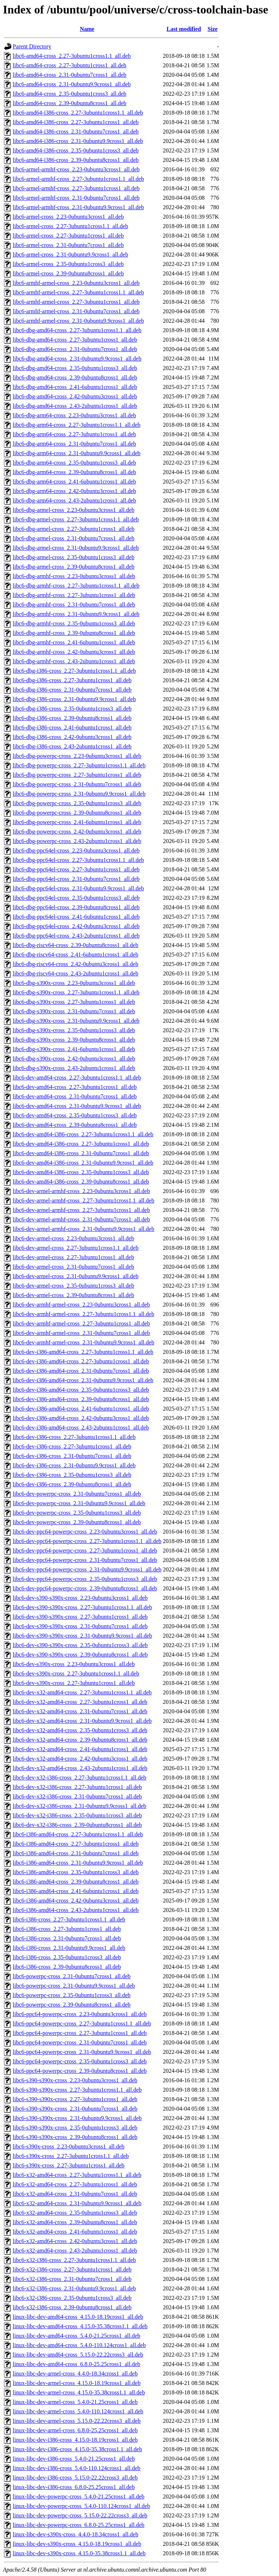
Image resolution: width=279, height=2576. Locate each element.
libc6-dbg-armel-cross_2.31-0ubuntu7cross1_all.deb (73, 538)
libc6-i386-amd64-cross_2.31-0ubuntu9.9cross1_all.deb (78, 1863)
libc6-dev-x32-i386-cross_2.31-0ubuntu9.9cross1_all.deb (79, 1806)
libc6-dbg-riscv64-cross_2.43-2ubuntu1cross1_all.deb (75, 973)
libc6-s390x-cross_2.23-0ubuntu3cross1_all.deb (69, 2146)
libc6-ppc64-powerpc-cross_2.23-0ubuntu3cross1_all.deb (80, 2014)
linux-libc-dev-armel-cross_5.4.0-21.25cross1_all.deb (75, 2402)
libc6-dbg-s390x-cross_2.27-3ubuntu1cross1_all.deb (74, 1002)
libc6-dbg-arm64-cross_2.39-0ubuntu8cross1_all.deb (74, 472)
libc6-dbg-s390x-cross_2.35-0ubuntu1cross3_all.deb (74, 1030)
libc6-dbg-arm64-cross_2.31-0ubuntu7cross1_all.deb (74, 444)
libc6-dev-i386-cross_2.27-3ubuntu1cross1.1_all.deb (74, 1437)
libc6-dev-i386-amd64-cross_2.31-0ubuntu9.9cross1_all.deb (83, 1380)
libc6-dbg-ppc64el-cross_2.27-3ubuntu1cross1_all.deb (76, 869)
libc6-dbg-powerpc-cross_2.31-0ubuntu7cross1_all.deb (77, 784)
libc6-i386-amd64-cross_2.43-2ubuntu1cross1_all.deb (76, 1910)
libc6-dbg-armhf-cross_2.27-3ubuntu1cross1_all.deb (74, 595)
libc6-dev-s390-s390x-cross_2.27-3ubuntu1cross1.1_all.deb (82, 1607)
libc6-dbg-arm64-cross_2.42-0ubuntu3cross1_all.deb (74, 491)
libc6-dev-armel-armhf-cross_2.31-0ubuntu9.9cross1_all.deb (83, 1229)
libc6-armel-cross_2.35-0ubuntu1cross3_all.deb (68, 264)
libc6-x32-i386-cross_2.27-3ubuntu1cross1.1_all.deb (74, 2260)
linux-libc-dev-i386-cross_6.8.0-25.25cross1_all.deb (74, 2487)
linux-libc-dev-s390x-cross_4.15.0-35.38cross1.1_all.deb (79, 2553)
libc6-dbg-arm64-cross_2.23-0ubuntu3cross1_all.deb (74, 415)
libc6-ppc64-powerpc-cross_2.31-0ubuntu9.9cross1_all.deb (82, 2052)
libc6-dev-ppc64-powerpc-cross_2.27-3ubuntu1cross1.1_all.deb (87, 1541)
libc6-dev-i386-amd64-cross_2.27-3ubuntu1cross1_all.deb (81, 1361)
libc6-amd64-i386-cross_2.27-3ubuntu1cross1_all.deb (76, 122)
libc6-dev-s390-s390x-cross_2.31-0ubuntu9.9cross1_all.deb (82, 1636)
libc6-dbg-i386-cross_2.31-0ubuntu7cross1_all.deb (72, 690)
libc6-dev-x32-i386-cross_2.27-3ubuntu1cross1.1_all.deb (79, 1777)
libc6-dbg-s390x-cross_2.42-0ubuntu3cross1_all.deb (74, 1059)
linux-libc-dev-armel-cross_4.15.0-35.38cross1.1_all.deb (79, 2392)
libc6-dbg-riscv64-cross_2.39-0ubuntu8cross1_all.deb (75, 945)
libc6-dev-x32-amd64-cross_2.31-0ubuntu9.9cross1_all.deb (82, 1721)
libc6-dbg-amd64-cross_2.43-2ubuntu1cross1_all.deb (75, 406)
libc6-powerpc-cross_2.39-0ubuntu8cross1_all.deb (71, 2004)
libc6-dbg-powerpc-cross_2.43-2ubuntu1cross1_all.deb (77, 841)
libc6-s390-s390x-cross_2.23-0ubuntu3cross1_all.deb (75, 2080)
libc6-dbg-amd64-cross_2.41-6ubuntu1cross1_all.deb (75, 387)
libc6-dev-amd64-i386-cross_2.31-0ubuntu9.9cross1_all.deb (83, 1163)
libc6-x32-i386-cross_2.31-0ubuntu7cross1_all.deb (72, 2279)
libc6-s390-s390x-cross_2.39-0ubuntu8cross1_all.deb (75, 2137)
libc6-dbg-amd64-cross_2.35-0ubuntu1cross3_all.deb (75, 368)
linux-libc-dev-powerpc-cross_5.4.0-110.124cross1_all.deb (81, 2506)
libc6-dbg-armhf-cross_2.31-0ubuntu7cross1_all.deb (74, 604)
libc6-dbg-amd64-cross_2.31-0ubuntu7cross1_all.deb (75, 349)
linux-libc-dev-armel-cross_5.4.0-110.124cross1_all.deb (78, 2411)
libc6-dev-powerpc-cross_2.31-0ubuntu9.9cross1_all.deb (79, 1503)
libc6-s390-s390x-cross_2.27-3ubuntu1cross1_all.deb (75, 2099)
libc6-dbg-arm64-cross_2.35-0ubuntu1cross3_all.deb (74, 463)
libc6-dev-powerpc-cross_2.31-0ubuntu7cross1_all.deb (77, 1494)
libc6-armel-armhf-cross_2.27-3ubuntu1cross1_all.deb (76, 188)
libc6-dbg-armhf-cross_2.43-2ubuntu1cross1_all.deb (74, 661)
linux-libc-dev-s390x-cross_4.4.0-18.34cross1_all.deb (75, 2534)
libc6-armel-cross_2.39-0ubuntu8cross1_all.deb (68, 273)
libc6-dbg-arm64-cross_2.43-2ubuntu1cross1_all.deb (74, 500)
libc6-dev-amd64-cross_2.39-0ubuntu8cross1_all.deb (75, 1125)
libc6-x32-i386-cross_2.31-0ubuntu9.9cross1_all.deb (74, 2288)
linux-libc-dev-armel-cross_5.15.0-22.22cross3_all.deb (77, 2421)
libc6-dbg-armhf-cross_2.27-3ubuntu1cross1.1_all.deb (76, 586)
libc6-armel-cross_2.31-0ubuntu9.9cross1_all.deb (70, 254)
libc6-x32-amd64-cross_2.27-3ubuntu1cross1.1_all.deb (77, 2175)
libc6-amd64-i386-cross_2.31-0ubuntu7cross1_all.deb (76, 131)
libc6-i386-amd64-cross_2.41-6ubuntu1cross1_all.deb (76, 1891)
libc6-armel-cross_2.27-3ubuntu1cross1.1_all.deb (70, 226)
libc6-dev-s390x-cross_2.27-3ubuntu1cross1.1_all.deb (76, 1673)
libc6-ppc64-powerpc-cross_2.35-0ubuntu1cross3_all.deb (80, 2061)
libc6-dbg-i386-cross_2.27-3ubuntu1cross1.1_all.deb (74, 671)
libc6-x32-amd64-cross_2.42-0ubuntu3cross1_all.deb (75, 2241)
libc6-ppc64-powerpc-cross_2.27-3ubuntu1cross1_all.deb (80, 2033)
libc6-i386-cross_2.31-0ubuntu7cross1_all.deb (67, 1938)
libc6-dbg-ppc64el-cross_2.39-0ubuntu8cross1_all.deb (76, 907)
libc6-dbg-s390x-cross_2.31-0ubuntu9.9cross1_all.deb (76, 1021)
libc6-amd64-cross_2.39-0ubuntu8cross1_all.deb (69, 103)
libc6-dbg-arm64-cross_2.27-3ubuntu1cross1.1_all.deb (76, 425)
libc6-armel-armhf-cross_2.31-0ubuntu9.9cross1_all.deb (78, 207)
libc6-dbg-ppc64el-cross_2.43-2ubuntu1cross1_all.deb (76, 936)
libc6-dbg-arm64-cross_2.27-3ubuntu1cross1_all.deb (74, 434)
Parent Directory (32, 46)
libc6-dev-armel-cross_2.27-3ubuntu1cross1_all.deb (73, 1257)
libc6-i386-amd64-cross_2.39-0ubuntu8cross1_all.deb (76, 1882)
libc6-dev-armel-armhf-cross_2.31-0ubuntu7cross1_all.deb (81, 1219)
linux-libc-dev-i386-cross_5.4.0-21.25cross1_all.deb (74, 2459)
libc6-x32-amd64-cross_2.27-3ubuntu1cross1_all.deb (75, 2184)
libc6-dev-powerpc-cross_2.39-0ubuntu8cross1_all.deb (77, 1522)
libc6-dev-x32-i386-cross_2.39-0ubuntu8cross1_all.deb (77, 1825)
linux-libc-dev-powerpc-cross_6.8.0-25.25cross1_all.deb (79, 2525)
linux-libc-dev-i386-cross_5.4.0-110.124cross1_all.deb (76, 2468)
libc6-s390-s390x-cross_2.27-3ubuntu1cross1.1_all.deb (77, 2090)
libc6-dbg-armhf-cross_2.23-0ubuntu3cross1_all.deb (74, 576)
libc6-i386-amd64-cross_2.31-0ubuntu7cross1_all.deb (76, 1853)
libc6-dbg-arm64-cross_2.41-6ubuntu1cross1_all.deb (74, 481)
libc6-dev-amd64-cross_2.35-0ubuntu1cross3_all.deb (75, 1115)
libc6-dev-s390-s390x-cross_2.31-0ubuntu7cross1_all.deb (80, 1626)
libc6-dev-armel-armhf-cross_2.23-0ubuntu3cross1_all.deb (81, 1191)
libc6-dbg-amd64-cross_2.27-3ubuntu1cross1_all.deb (75, 340)
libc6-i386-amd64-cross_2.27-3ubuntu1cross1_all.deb (76, 1844)
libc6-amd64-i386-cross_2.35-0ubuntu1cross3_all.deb (76, 150)
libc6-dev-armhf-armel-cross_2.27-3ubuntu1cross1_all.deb (81, 1323)
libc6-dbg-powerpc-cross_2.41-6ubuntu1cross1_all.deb (77, 822)
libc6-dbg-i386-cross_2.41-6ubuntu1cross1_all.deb (72, 727)
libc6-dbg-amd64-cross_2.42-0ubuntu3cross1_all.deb (75, 396)
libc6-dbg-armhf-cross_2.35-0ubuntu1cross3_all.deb (74, 623)
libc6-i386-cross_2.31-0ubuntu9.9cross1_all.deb (69, 1948)
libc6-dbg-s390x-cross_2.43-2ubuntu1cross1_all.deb (74, 1068)
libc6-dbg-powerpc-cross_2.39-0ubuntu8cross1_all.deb (77, 813)
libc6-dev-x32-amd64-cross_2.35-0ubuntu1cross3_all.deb (80, 1730)
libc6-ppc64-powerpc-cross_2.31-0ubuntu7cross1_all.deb (80, 2042)
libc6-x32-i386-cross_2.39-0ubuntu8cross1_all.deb (72, 2307)
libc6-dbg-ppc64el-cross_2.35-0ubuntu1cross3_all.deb (76, 898)
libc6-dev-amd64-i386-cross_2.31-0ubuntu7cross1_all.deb (81, 1153)
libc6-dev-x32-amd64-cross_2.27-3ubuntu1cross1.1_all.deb (82, 1692)
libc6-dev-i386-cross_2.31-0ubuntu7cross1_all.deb (72, 1456)
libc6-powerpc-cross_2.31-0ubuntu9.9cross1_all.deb (74, 1986)
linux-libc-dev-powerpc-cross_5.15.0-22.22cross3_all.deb (80, 2515)
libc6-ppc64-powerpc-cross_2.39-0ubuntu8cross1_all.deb (80, 2071)
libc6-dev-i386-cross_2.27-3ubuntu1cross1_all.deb (72, 1446)
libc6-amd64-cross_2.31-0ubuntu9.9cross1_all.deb (72, 84)
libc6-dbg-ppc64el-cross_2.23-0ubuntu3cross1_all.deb (76, 850)
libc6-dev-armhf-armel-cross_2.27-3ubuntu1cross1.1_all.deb (83, 1314)
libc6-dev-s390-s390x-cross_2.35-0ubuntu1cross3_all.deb (80, 1645)
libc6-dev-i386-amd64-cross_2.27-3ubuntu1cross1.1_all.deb (83, 1352)
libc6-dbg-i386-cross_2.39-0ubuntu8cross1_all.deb (72, 718)
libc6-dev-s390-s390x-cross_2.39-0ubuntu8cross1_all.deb (80, 1654)
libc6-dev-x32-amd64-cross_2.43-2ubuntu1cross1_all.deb (80, 1768)
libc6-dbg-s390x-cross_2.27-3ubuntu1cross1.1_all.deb (76, 992)
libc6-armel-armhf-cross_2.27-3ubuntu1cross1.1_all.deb (78, 179)
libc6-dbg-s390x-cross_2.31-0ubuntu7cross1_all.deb (74, 1011)
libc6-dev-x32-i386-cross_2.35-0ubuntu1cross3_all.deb (77, 1815)
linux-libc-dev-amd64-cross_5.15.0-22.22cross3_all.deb (78, 2355)
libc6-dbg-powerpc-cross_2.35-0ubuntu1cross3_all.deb (77, 803)
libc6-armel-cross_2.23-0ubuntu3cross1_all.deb (68, 217)
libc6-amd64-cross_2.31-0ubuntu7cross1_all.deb (69, 75)
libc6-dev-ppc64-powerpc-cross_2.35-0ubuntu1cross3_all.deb (85, 1579)
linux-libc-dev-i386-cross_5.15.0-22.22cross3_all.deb (75, 2477)
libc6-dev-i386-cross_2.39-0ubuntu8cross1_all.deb (72, 1484)
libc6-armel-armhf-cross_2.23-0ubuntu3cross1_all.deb (76, 169)
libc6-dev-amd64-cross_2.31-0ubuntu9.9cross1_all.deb (77, 1106)
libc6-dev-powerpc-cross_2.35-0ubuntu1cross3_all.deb (77, 1513)
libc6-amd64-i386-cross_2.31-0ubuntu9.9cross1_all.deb (78, 141)
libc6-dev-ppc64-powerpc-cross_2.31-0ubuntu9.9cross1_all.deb (87, 1569)
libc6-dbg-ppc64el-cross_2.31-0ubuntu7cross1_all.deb (76, 879)
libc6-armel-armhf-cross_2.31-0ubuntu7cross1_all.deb (76, 198)
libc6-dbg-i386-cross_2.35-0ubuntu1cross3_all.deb (72, 708)
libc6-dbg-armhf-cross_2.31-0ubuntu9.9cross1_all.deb (76, 614)
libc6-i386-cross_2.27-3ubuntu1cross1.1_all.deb (69, 1919)
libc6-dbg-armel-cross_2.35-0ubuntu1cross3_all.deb (73, 557)
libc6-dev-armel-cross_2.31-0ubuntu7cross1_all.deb (73, 1267)
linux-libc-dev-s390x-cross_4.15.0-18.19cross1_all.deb (77, 2544)
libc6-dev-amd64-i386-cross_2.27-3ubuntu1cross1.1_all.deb (83, 1134)
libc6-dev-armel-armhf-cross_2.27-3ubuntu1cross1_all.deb (81, 1210)
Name (87, 29)
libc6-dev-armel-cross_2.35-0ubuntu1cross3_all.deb (73, 1286)
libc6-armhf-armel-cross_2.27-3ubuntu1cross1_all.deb (76, 302)
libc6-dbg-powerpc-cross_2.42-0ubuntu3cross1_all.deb (77, 831)
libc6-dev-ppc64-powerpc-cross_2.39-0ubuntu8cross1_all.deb (85, 1588)
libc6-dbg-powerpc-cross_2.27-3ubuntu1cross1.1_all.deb (79, 765)
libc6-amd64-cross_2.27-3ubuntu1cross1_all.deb (69, 65)
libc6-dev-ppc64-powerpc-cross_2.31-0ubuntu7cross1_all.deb (85, 1560)
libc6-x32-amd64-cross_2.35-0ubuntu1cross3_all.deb (75, 2213)
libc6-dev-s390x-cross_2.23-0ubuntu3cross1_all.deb (74, 1664)
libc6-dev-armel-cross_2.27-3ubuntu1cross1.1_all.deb (75, 1248)
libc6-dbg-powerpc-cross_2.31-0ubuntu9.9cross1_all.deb (79, 794)
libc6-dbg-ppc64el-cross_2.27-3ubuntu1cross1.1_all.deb (78, 860)
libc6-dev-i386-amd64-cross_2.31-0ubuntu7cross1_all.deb (81, 1371)
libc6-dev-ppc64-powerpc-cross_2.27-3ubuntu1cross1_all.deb (85, 1550)
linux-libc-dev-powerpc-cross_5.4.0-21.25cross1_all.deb (79, 2496)
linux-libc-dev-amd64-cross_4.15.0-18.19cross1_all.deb (78, 2317)
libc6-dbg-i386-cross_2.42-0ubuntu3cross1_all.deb (72, 737)
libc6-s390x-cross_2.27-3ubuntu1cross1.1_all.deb (71, 2156)
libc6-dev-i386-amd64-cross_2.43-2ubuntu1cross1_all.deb (81, 1427)
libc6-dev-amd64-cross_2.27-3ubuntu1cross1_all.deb (75, 1087)
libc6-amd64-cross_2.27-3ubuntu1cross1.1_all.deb (72, 56)
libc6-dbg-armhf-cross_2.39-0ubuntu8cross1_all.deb (74, 633)
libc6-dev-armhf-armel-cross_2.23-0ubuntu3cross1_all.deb (81, 1304)
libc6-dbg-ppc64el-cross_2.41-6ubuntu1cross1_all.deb (76, 917)
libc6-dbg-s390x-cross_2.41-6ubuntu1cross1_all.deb (74, 1049)
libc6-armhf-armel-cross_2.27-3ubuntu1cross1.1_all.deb (78, 292)
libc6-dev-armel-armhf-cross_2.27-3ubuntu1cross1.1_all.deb (83, 1200)
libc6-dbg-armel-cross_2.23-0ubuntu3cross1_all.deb (73, 510)
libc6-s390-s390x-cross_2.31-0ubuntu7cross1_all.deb (75, 2109)
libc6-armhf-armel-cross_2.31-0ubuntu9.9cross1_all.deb (78, 321)
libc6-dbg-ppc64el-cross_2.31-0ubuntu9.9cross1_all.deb (78, 888)
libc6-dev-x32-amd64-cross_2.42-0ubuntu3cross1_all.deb (80, 1759)
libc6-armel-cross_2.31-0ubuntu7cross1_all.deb (68, 245)
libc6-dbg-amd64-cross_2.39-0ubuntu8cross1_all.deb (75, 377)
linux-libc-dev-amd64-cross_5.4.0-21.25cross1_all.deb (76, 2336)
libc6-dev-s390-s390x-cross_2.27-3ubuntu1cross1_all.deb (80, 1617)
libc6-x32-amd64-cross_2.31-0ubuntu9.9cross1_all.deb (77, 2203)
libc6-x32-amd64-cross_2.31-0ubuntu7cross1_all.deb (75, 2194)
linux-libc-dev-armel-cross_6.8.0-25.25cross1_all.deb (75, 2430)
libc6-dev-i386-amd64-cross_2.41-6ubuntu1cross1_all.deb (81, 1409)
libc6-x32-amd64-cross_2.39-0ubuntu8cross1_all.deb (75, 2222)
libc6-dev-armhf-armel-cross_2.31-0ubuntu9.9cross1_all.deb (83, 1342)
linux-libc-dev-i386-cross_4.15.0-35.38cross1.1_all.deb (77, 2449)
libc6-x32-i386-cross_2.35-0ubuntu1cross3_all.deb (72, 2298)
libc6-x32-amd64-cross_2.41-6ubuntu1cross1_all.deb (75, 2232)
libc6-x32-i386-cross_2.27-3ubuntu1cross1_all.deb (72, 2269)
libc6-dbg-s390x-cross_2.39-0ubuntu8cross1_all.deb (74, 1040)
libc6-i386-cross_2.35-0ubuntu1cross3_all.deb (67, 1957)
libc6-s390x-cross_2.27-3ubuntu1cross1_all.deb (69, 2165)
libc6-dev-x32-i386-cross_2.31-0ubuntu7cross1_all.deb (77, 1796)
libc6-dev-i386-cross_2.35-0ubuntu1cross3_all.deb (72, 1475)
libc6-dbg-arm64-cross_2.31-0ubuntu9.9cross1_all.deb (76, 453)
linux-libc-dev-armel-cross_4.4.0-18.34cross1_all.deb (75, 2373)
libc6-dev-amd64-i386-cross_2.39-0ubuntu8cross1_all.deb (81, 1181)
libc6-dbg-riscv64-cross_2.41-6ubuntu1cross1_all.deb (75, 954)
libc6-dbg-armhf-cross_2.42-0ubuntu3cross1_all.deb (74, 652)
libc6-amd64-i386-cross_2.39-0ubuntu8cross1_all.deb (76, 160)
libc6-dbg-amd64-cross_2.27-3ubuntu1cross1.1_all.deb (77, 330)
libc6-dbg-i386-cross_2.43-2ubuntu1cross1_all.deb (72, 746)
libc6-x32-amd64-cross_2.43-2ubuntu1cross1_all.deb (75, 2250)
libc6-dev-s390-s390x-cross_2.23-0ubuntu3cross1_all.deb (80, 1598)
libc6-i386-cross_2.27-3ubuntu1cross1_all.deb (67, 1929)
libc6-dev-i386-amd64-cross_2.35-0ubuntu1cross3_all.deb (81, 1390)
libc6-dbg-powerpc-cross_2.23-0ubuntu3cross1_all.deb (77, 756)
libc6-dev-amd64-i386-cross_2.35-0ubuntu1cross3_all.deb (81, 1172)
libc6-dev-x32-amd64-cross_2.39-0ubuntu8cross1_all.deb (80, 1740)
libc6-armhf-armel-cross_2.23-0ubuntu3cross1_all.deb (76, 283)
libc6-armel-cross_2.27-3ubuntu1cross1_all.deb (68, 235)
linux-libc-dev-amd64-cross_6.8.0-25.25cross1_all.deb (76, 2364)
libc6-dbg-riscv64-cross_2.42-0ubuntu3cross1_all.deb (75, 964)
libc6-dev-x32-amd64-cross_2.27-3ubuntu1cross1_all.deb (80, 1702)
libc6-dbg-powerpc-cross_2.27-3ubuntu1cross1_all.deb (77, 775)
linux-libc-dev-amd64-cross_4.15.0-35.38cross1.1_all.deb (80, 2326)
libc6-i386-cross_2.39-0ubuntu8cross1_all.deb (67, 1967)
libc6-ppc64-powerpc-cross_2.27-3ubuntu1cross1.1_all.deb (82, 2023)
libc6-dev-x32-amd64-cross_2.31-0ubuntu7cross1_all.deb (80, 1711)
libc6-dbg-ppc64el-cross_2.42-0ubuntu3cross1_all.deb (76, 926)
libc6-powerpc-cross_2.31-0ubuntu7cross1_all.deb (71, 1976)
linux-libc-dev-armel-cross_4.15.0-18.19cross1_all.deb (77, 2383)
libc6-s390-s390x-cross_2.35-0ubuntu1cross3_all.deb (75, 2127)
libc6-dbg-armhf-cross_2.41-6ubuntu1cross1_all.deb (74, 642)
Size (212, 29)
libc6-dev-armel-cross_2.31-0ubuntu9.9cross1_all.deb (75, 1276)
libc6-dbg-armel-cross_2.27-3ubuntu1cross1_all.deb (73, 529)
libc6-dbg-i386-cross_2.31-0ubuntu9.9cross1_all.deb (74, 699)
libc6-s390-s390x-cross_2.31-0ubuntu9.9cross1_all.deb (77, 2118)
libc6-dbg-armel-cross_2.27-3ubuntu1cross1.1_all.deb (76, 519)
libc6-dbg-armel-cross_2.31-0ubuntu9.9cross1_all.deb (76, 548)
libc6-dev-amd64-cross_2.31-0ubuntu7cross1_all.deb (75, 1096)
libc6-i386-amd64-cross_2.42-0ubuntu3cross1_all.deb (76, 1900)
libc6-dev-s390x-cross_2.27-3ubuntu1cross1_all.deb (74, 1683)
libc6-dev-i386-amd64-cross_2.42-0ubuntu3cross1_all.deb (81, 1418)
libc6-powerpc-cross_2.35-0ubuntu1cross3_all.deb (71, 1995)
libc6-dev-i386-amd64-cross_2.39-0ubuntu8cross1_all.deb (81, 1399)
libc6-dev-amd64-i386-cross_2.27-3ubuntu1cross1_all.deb (81, 1144)
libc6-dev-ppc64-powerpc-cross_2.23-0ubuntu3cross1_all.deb (85, 1531)
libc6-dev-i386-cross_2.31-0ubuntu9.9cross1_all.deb (74, 1465)
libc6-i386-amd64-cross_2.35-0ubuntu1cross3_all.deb (76, 1872)
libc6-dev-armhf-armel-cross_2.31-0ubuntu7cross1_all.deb (81, 1333)
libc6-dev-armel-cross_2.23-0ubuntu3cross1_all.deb (73, 1238)
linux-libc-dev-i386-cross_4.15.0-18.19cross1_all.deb (75, 2440)
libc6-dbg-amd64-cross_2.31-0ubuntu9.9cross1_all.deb (77, 358)
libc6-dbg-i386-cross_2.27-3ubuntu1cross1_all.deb (72, 680)
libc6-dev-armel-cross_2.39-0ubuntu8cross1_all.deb (73, 1295)
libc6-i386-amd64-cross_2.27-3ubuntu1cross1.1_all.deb (78, 1834)
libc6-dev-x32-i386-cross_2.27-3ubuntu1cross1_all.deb (77, 1787)
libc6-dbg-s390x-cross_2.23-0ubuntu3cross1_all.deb (74, 983)
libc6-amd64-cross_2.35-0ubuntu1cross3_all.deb (69, 94)
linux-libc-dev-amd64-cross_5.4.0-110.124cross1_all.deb (79, 2345)
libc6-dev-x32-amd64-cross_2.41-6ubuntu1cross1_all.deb (80, 1749)
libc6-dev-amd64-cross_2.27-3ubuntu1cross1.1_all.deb (77, 1077)
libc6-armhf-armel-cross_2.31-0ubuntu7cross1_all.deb (76, 311)
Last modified (183, 29)
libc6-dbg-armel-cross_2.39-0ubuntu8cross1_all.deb (73, 567)
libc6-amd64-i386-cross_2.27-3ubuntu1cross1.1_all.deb (78, 113)
